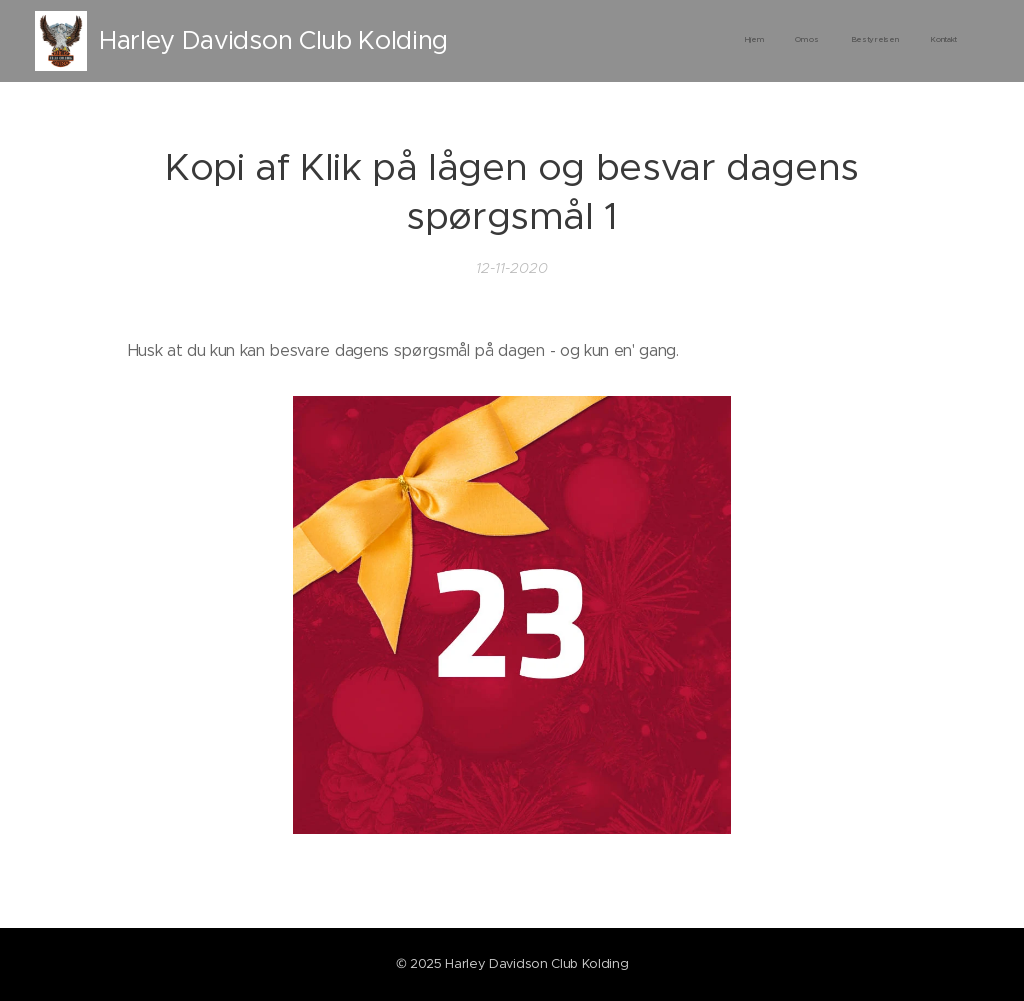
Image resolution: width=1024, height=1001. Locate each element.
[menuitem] (866, 41)
